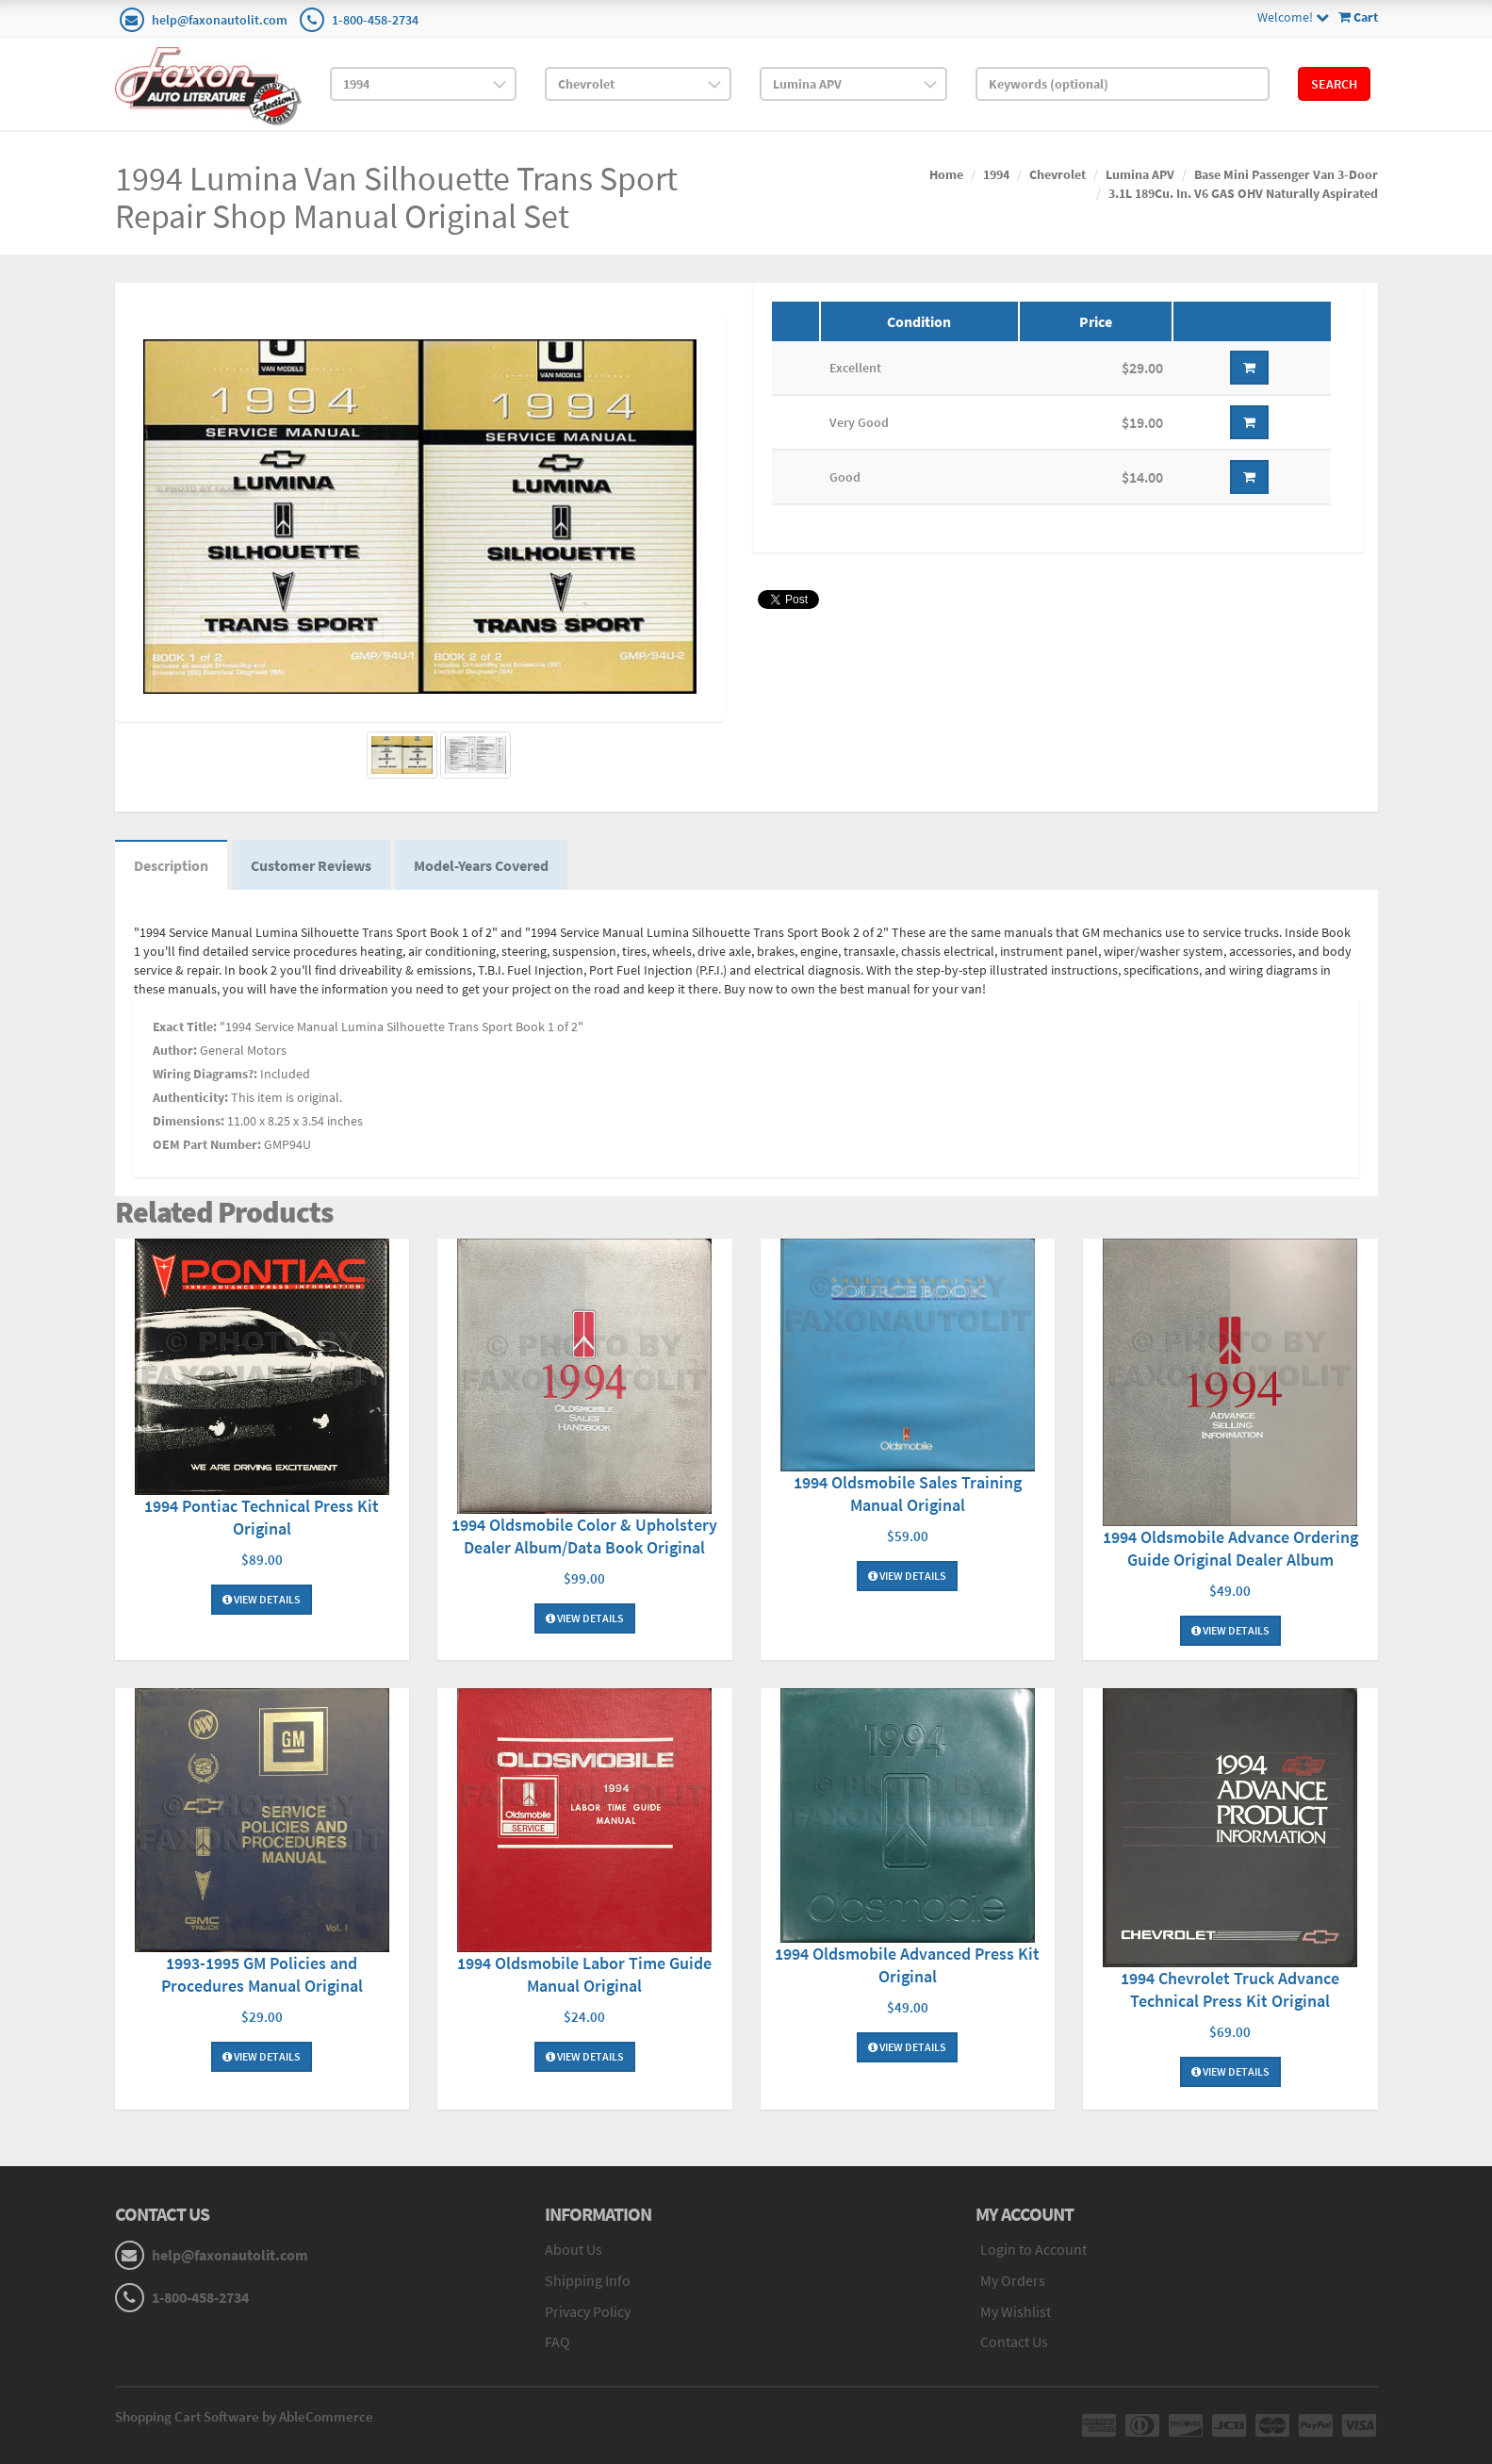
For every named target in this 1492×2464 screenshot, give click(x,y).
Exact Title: (185, 1026)
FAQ (557, 2341)
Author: (175, 1050)
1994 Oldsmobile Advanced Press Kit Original (907, 1965)
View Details (261, 1599)
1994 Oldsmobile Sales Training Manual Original (908, 1493)
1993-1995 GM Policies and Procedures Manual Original (262, 1974)
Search (1334, 83)
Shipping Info (588, 2280)
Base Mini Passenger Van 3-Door (1286, 174)
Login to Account (1033, 2249)
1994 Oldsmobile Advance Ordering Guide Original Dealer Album (1230, 1548)
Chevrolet (1057, 174)
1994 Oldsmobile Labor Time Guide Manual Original (584, 1974)
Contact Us (1014, 2341)
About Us (573, 2249)
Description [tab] (171, 865)
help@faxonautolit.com (219, 19)
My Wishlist (1015, 2311)
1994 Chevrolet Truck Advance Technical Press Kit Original (1230, 1989)
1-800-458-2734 (375, 19)
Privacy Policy (588, 2311)
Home (946, 174)
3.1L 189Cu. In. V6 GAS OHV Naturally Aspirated (1243, 193)
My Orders (1012, 2280)
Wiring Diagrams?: (205, 1073)
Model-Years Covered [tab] (481, 865)
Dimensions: (188, 1120)
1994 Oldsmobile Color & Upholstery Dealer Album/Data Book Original (584, 1536)
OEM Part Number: (207, 1144)
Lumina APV (1140, 174)
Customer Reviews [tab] (311, 865)
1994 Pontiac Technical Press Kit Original (261, 1517)
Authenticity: (190, 1097)
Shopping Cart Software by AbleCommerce (244, 2416)
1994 (996, 174)
